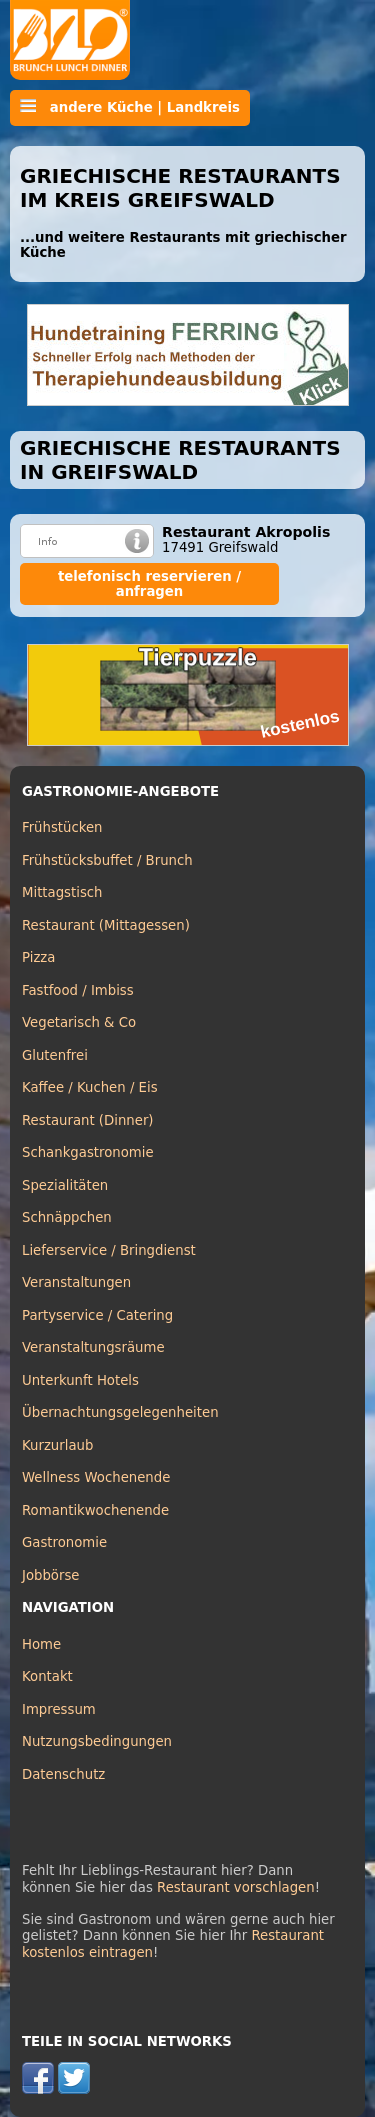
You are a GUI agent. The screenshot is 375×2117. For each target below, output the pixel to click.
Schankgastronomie (88, 1152)
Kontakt (47, 1676)
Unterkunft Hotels (80, 1380)
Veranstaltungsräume (93, 1347)
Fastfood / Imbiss (78, 990)
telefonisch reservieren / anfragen (149, 584)
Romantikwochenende (95, 1510)
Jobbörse (51, 1575)
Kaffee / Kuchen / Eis (90, 1087)
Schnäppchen (67, 1217)
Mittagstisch (62, 892)
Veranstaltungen (76, 1282)
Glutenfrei (55, 1055)
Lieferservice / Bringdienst (109, 1250)
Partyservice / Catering (97, 1315)
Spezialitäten (65, 1185)
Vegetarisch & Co (79, 1022)
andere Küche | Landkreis (130, 107)
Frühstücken (62, 827)
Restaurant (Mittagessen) (106, 925)
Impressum (59, 1709)
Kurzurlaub (57, 1445)
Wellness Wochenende (96, 1477)
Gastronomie (64, 1542)
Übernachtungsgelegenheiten (120, 1412)
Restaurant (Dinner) (88, 1120)
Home (41, 1644)
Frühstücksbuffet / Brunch (107, 860)
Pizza (38, 957)
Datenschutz (63, 1774)
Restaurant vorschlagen (236, 1887)
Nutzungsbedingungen (97, 1741)
